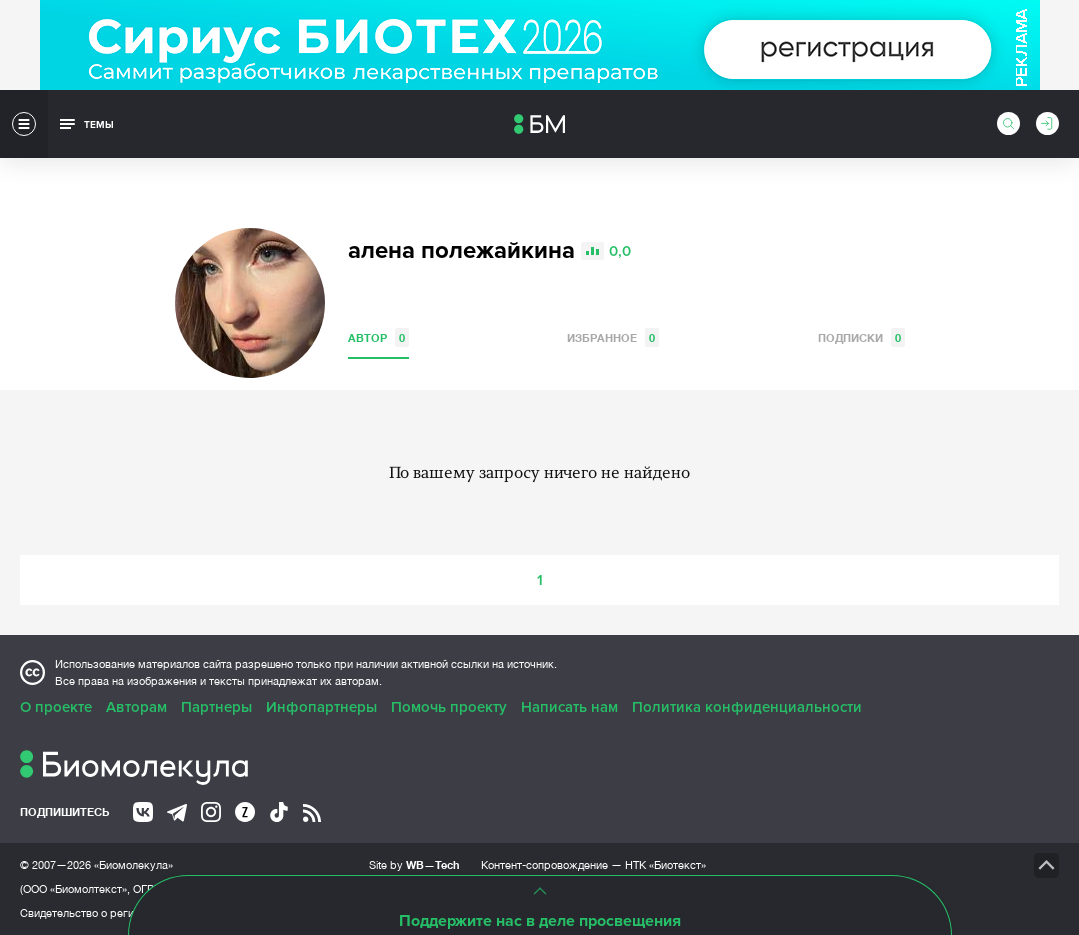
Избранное (613, 337)
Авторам (136, 707)
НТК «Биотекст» (665, 865)
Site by (414, 864)
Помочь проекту (449, 707)
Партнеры (216, 707)
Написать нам (569, 707)
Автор (378, 337)
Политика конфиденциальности (747, 707)
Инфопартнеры (321, 707)
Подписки (861, 337)
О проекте (56, 707)
